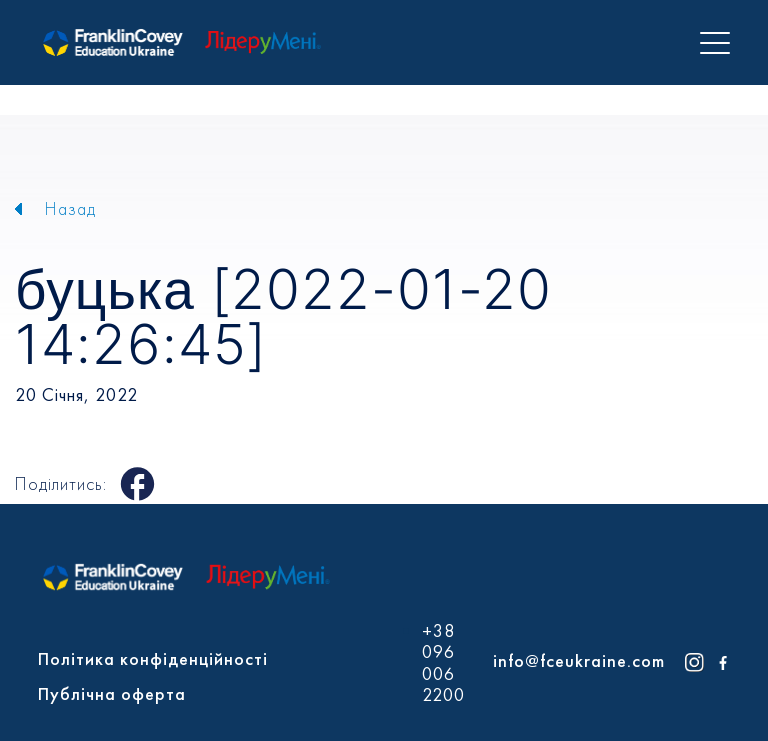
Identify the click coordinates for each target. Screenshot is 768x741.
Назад (70, 208)
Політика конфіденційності (153, 658)
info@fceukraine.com (579, 660)
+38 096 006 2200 (443, 663)
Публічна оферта (112, 693)
